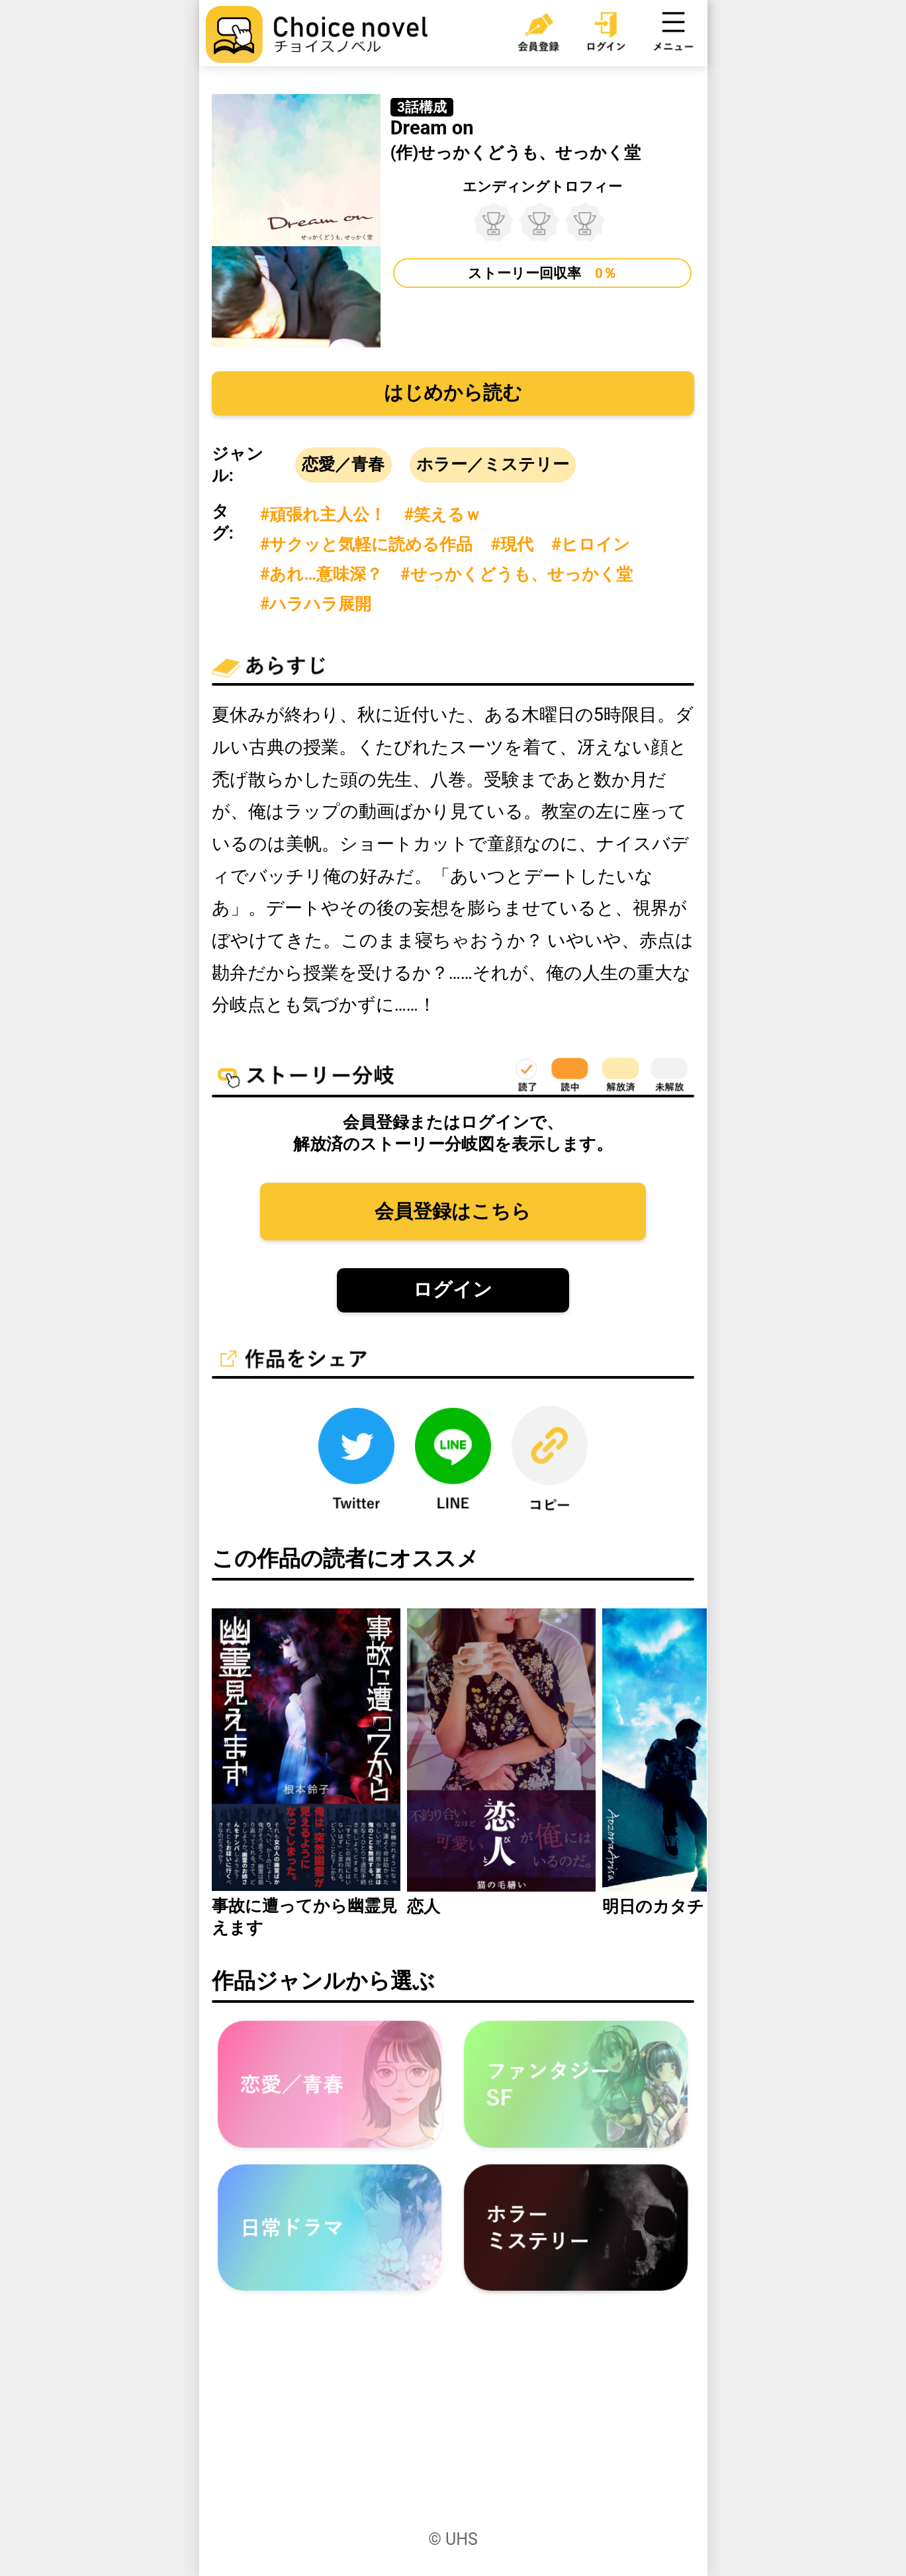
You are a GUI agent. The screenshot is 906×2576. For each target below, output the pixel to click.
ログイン (452, 1289)
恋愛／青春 (343, 464)
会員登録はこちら (453, 1211)
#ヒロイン (590, 544)
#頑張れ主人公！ (323, 514)
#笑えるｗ (442, 514)
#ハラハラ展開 (316, 604)
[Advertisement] (453, 2423)
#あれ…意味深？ (321, 574)
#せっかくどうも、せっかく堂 (516, 574)
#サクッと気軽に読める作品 (366, 544)
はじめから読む (453, 392)
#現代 (511, 544)
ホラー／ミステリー (492, 464)
